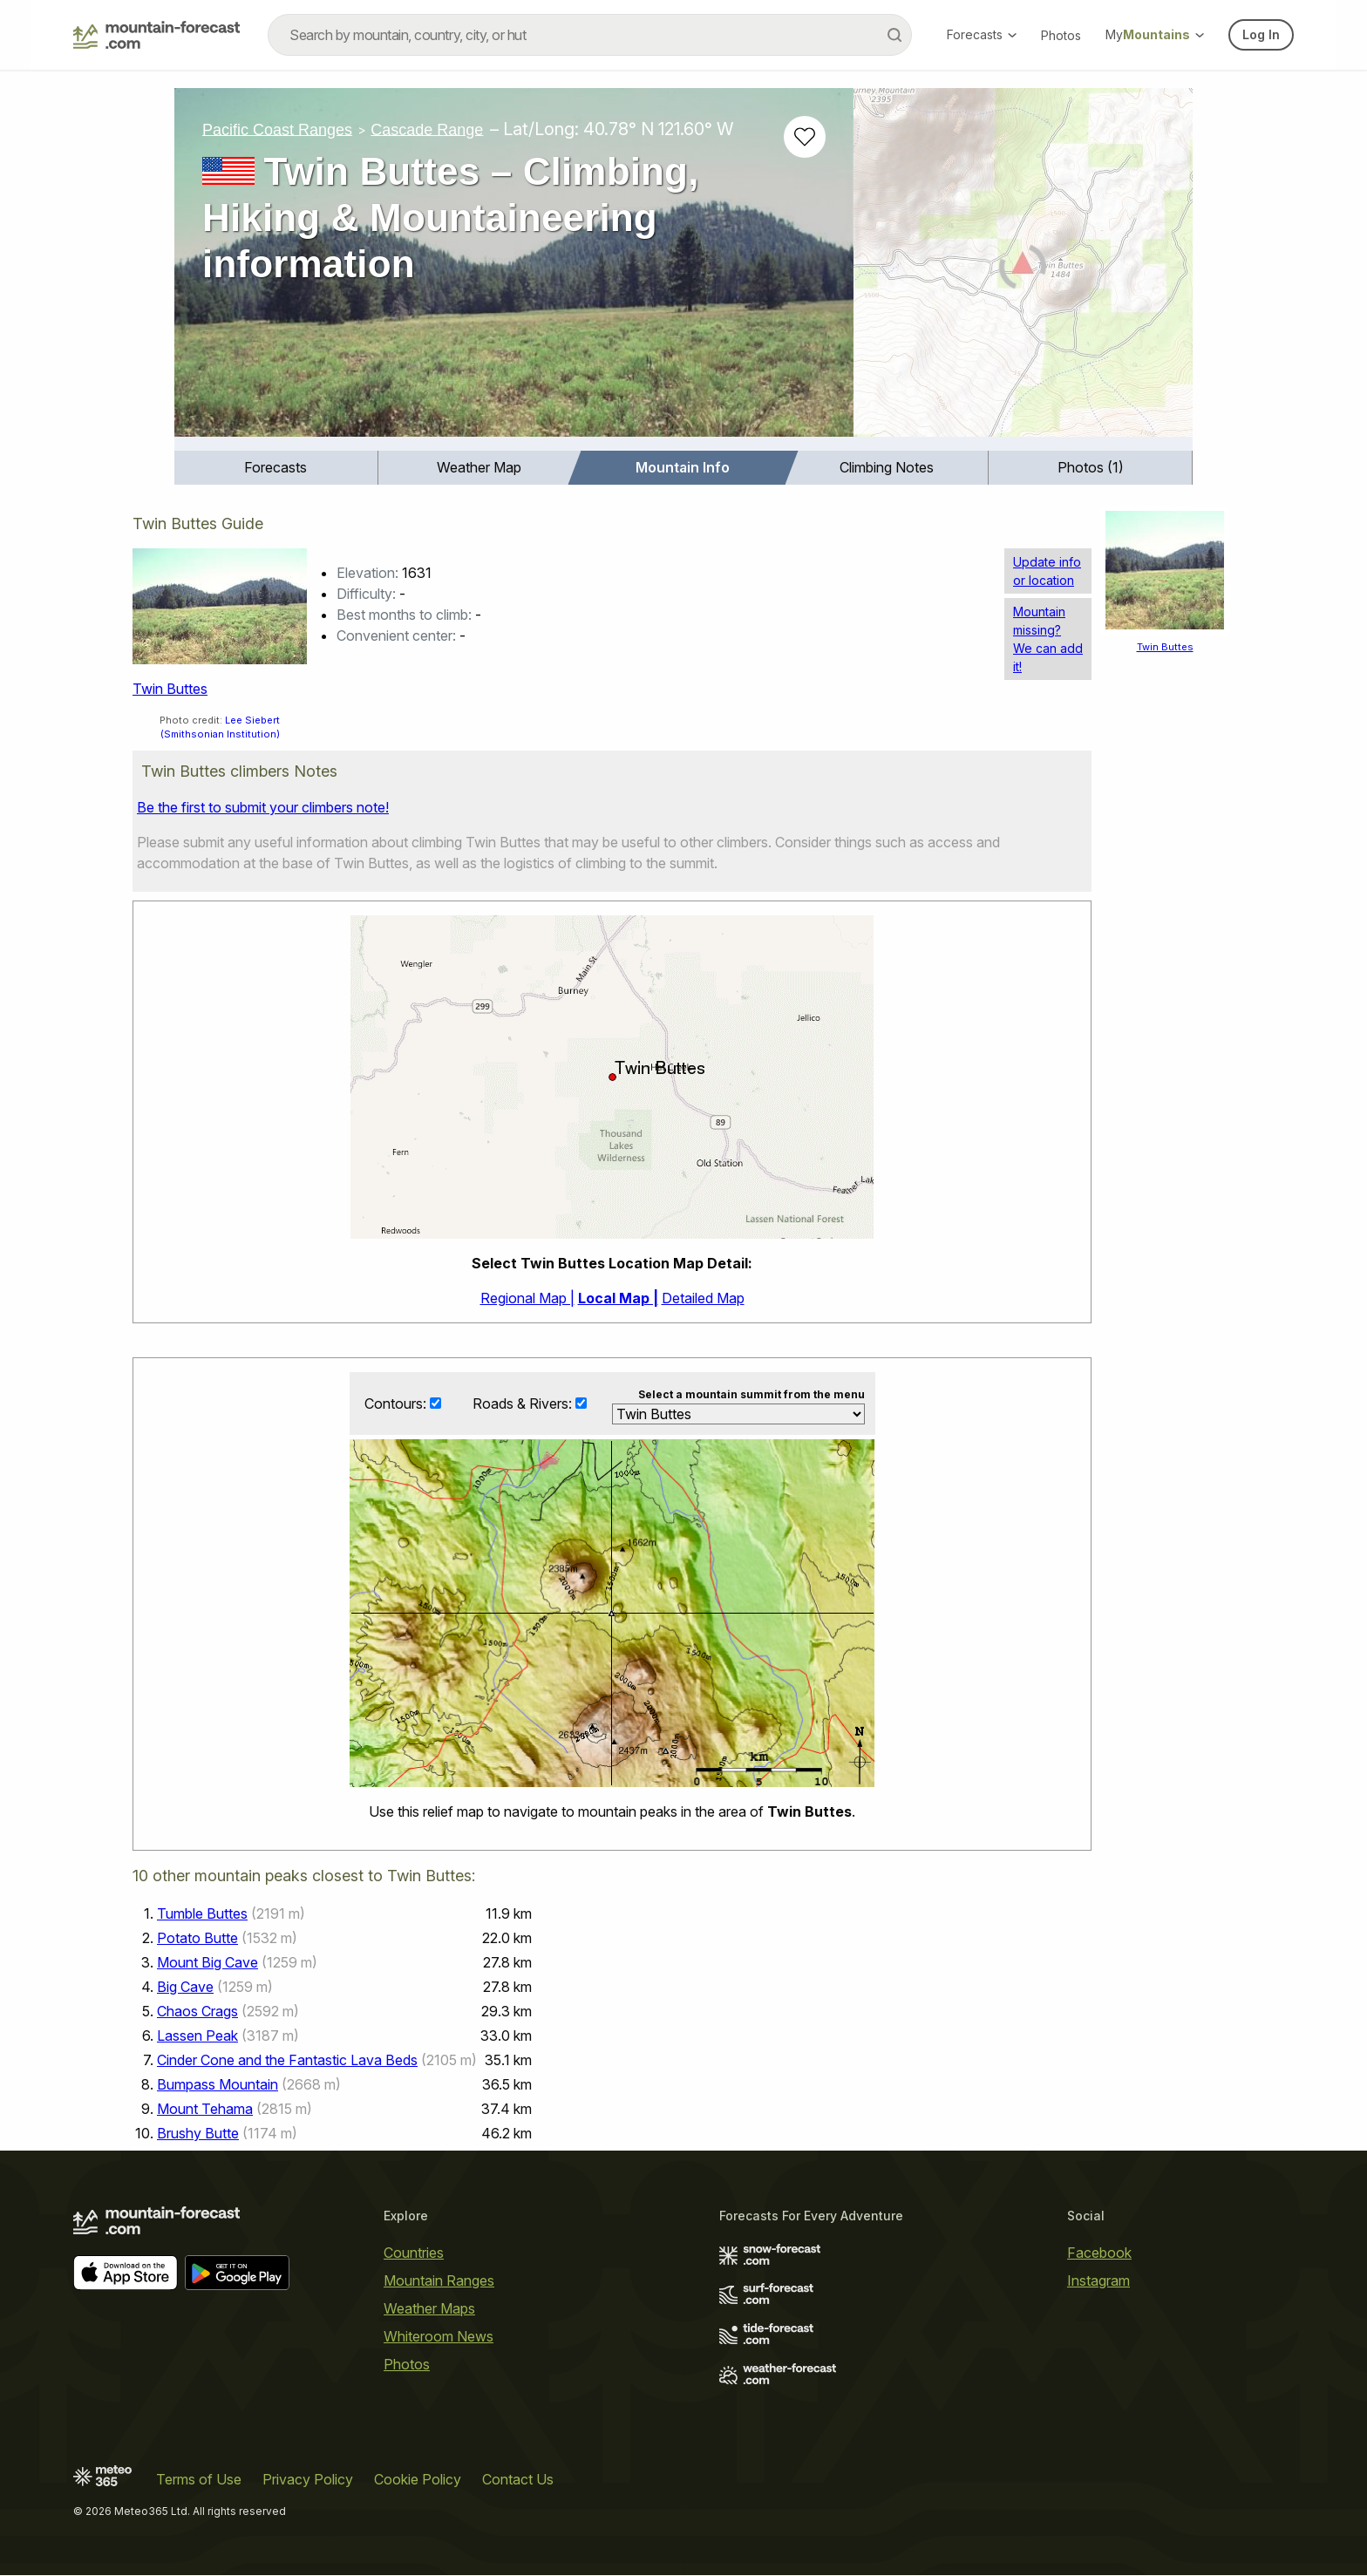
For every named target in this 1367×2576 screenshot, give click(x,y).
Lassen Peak (197, 2036)
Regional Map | (527, 1298)
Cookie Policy (417, 2480)
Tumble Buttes (202, 1914)
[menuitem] (276, 468)
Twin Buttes (170, 688)
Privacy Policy (307, 2480)
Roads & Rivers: (524, 1403)
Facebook (1099, 2253)
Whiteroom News (438, 2337)
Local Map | (618, 1298)
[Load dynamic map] (1023, 269)
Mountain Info (683, 467)
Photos (1061, 35)
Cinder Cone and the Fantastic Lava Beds (287, 2061)
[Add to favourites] (805, 137)
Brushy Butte (198, 2134)
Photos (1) (1091, 467)
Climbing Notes (887, 467)
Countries (414, 2253)
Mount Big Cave (207, 1963)
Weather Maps (429, 2309)
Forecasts (982, 34)
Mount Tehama (205, 2109)
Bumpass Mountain (217, 2085)
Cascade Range (427, 129)
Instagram (1098, 2281)
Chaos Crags (197, 2012)
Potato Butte (197, 1938)
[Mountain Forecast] (156, 35)
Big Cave (185, 1987)
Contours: (397, 1403)
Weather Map (479, 467)
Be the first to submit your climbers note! (263, 807)
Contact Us (518, 2480)
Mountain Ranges (439, 2281)
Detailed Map (703, 1298)
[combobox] (590, 35)
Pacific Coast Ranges (277, 129)
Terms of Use (198, 2480)
